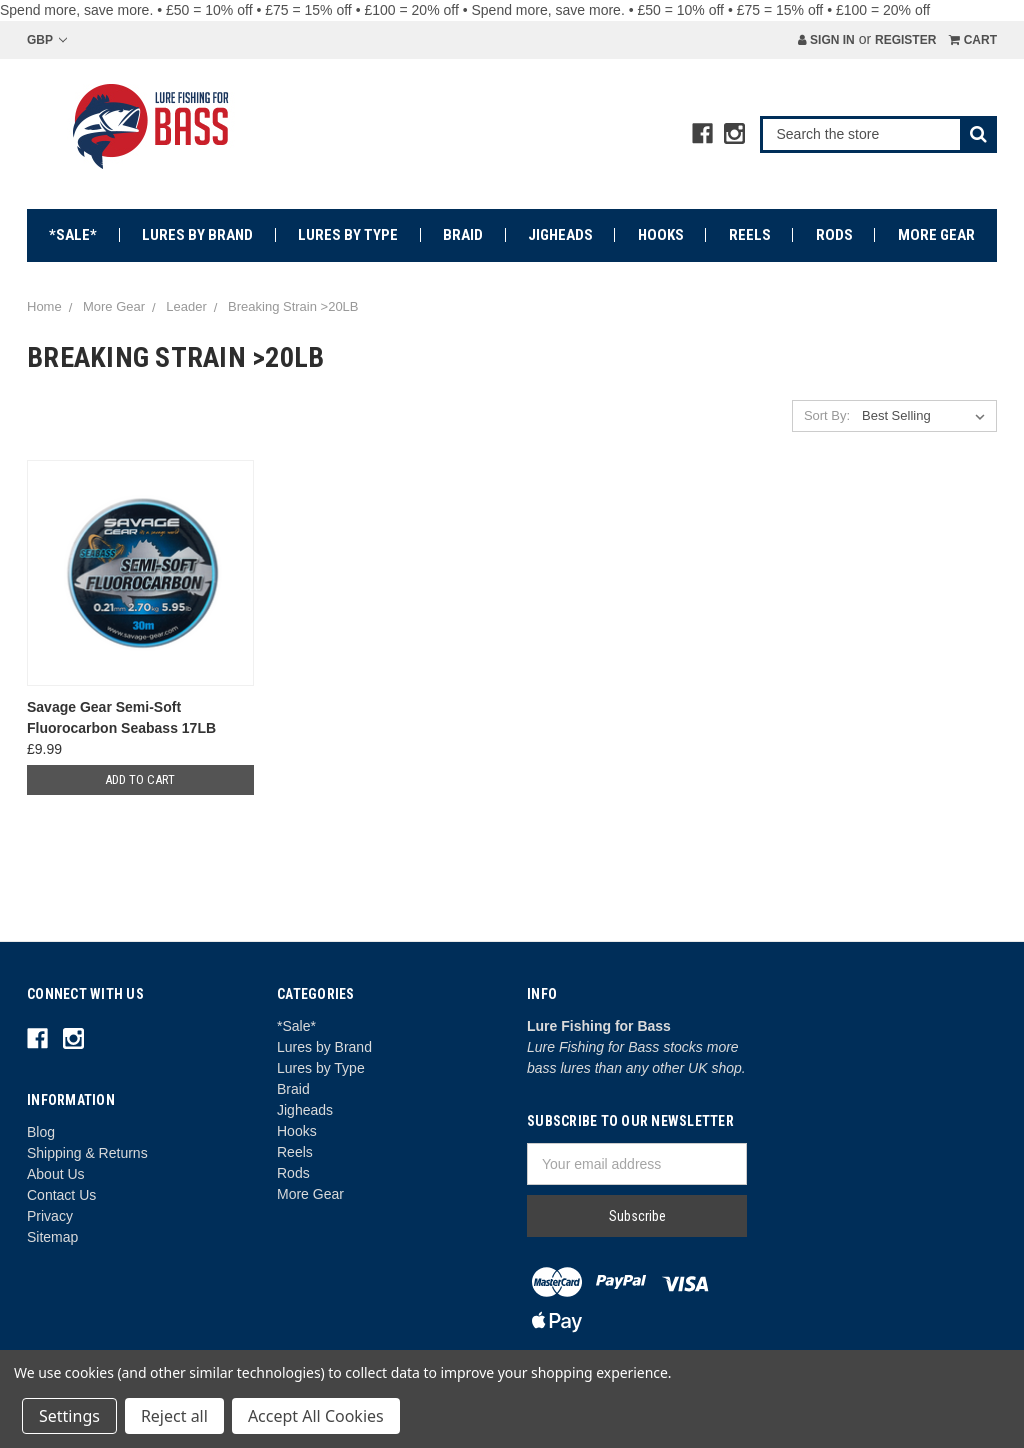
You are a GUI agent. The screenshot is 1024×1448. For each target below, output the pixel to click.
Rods (834, 235)
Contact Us (61, 1195)
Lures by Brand (197, 235)
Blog (41, 1132)
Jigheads (560, 235)
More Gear (936, 235)
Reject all (174, 1416)
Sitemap (52, 1237)
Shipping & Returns (87, 1153)
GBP (47, 40)
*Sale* (73, 235)
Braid (463, 235)
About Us (56, 1174)
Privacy (50, 1216)
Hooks (661, 235)
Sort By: (827, 415)
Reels (750, 235)
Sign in (826, 40)
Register (905, 40)
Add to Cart (140, 779)
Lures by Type (348, 235)
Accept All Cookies (316, 1416)
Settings (69, 1416)
